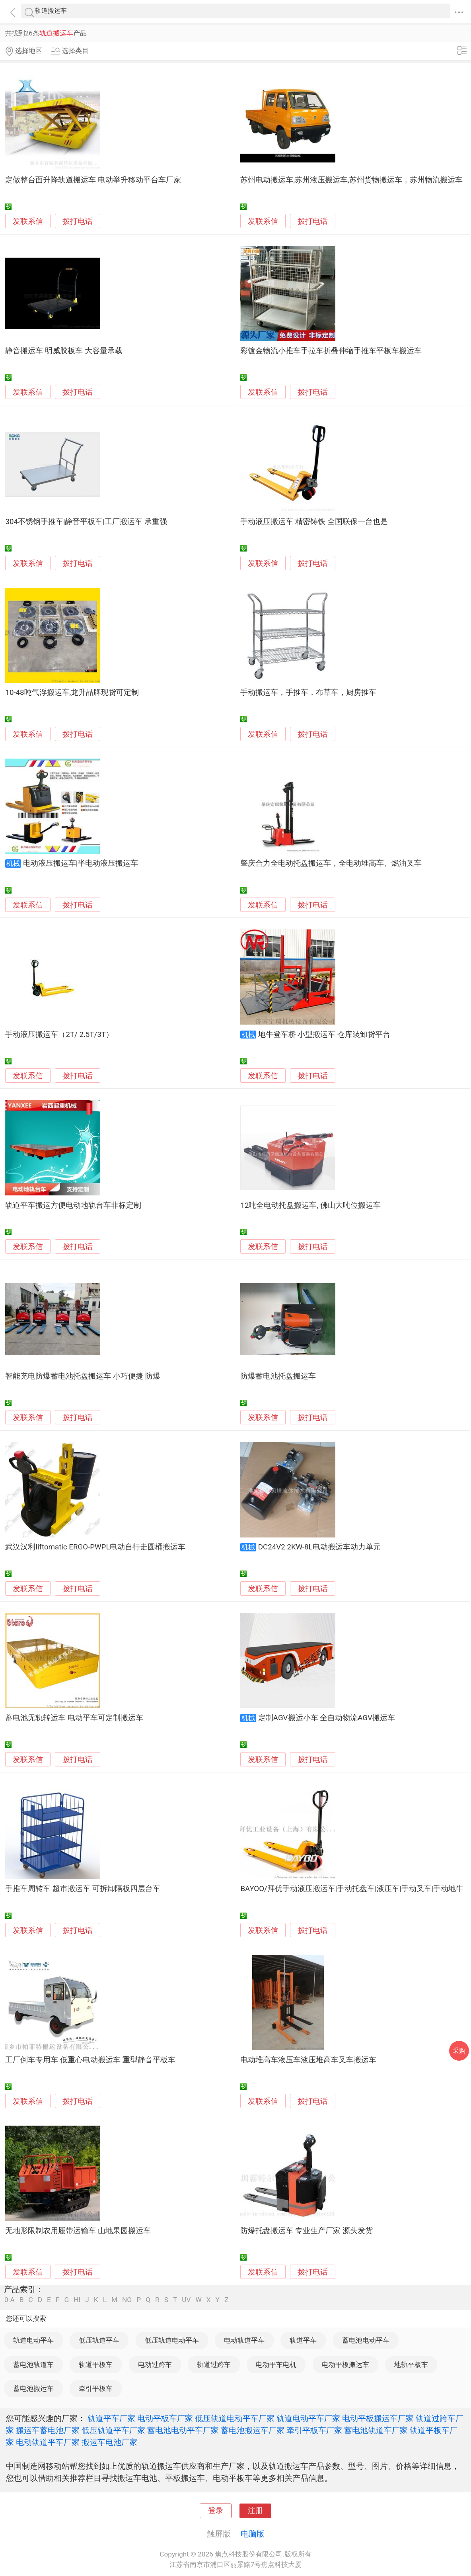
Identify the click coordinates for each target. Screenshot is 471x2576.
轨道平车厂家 (111, 2418)
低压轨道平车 (99, 2340)
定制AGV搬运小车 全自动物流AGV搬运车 (326, 1717)
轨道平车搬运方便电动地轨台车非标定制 (73, 1205)
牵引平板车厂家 (314, 2430)
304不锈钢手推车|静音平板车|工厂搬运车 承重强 (86, 521)
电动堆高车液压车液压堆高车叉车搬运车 (308, 2060)
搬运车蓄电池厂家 (48, 2430)
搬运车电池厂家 (109, 2442)
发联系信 (28, 221)
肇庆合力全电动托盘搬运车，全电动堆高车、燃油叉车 (331, 863)
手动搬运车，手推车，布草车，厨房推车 (308, 692)
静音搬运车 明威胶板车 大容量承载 (63, 350)
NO (127, 2299)
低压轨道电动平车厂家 (234, 2418)
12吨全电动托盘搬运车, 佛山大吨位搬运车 (310, 1205)
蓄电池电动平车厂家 (183, 2430)
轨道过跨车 (214, 2365)
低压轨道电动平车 (172, 2340)
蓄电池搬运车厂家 (252, 2430)
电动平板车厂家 (165, 2418)
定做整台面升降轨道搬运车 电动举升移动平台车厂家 (93, 180)
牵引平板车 (96, 2388)
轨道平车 (303, 2340)
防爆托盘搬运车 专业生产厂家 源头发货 (306, 2230)
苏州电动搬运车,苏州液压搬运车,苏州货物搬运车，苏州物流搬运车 (351, 180)
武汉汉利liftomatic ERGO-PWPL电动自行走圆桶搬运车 (95, 1547)
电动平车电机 (276, 2365)
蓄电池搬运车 (33, 2388)
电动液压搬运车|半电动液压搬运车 (80, 863)
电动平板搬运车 (345, 2365)
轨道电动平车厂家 (308, 2418)
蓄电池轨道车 (33, 2365)
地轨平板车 (411, 2365)
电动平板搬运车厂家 (378, 2418)
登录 (215, 2510)
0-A (9, 2299)
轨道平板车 (96, 2365)
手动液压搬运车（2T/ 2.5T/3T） (59, 1034)
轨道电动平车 (33, 2340)
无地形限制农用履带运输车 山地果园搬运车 (78, 2230)
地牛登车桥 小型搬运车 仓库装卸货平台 (324, 1034)
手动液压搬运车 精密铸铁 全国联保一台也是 (313, 521)
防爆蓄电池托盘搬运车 (278, 1376)
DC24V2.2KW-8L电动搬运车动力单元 (319, 1547)
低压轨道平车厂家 (113, 2430)
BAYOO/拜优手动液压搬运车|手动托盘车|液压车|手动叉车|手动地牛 (351, 1888)
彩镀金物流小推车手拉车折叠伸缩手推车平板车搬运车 (331, 350)
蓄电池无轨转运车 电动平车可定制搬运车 (74, 1717)
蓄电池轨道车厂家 (376, 2430)
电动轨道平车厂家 (48, 2442)
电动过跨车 (155, 2365)
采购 (459, 2050)
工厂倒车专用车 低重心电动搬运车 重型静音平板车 (90, 2060)
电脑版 (253, 2534)
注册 (255, 2510)
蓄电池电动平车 (365, 2340)
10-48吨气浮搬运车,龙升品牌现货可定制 (72, 692)
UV (186, 2299)
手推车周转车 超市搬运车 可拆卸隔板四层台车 (82, 1888)
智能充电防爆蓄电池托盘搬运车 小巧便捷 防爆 (82, 1376)
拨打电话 (77, 221)
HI (77, 2299)
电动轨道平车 (244, 2340)
